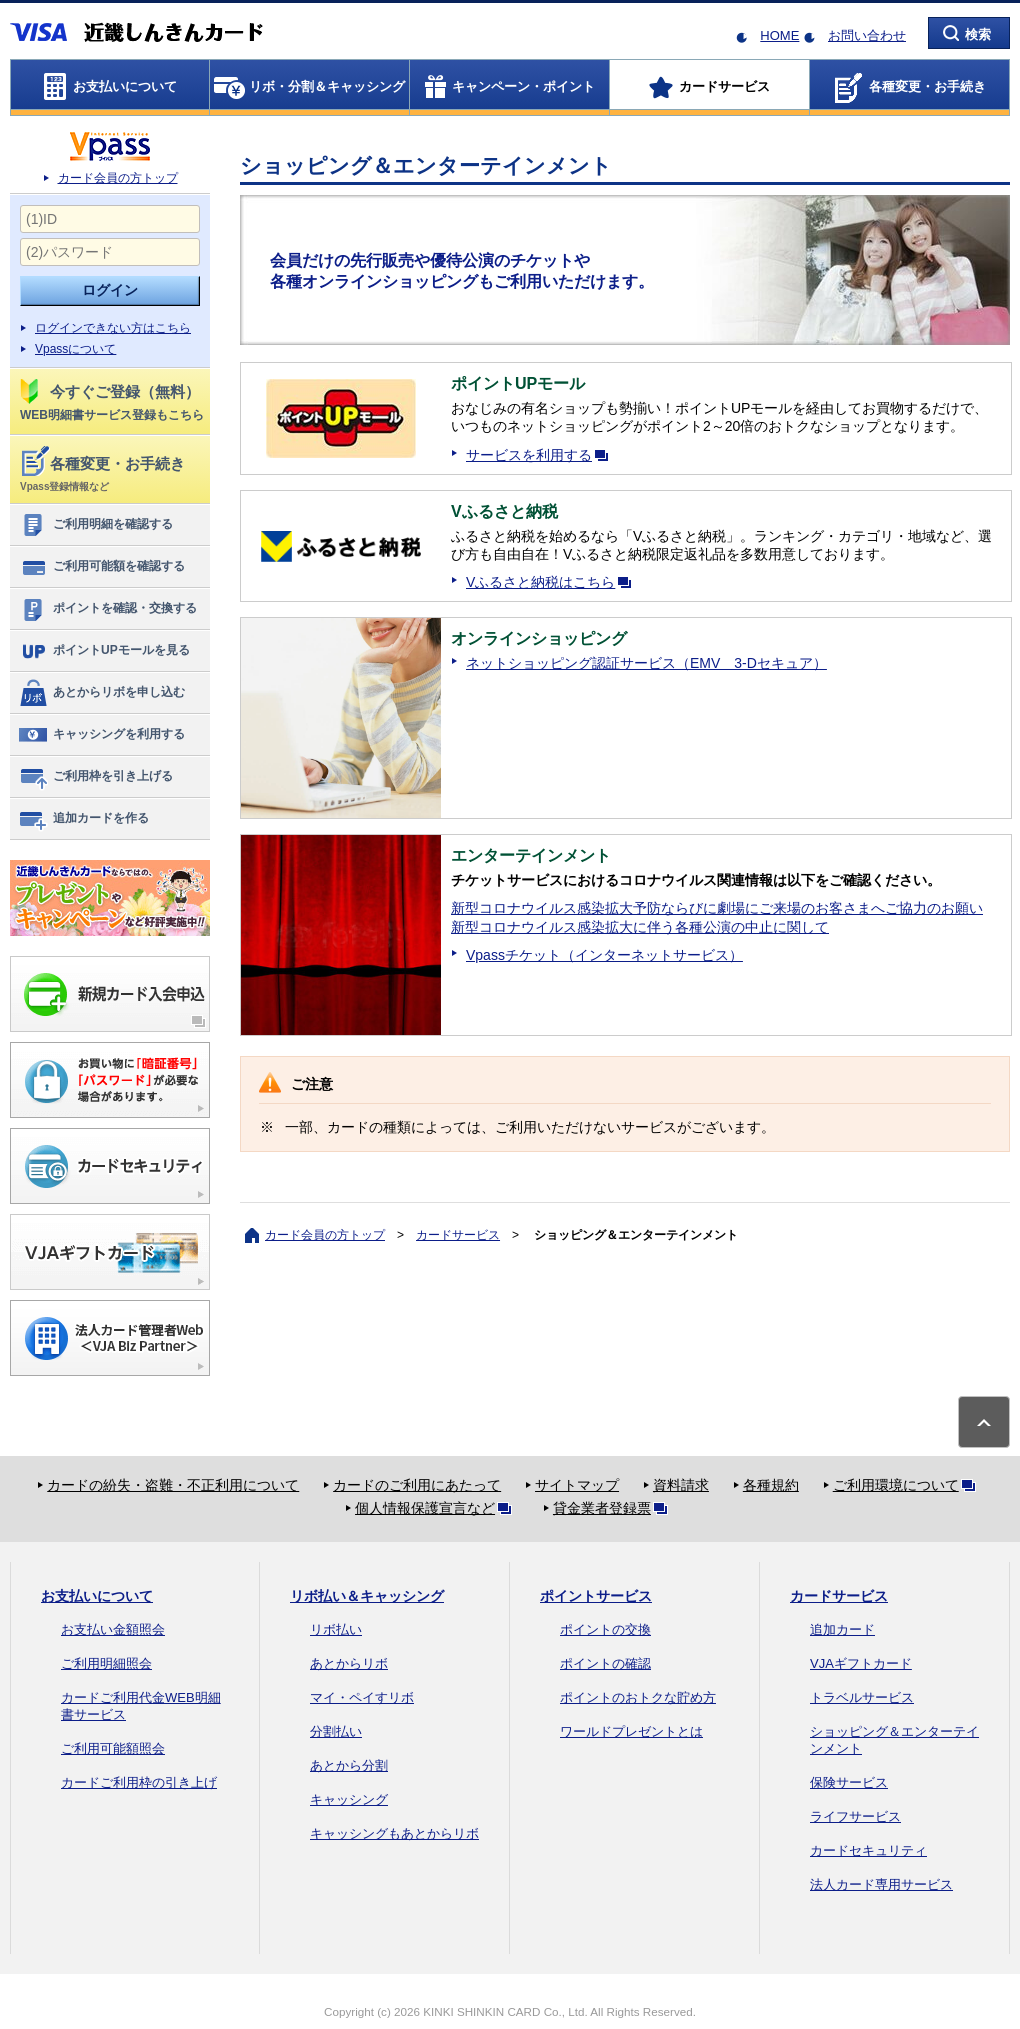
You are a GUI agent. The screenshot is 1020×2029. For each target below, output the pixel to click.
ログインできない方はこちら (113, 328)
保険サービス (849, 1782)
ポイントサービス (596, 1596)
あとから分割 (349, 1765)
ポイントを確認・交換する (107, 609)
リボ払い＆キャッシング (367, 1596)
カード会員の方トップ (118, 178)
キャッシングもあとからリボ (394, 1833)
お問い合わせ (867, 35)
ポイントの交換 (605, 1629)
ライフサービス (855, 1816)
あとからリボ (349, 1663)
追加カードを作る (83, 819)
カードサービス (458, 1235)
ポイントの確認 (605, 1663)
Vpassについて (75, 349)
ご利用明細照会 (106, 1663)
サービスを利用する (541, 455)
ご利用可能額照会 (113, 1748)
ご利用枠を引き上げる (95, 777)
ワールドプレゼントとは (631, 1731)
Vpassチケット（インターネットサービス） (604, 955)
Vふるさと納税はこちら (552, 582)
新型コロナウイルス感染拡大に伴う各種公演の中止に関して (640, 927)
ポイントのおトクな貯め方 (638, 1697)
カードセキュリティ (868, 1850)
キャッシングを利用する (101, 735)
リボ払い (336, 1629)
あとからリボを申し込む (101, 693)
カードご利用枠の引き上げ (139, 1782)
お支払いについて (97, 1596)
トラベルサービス (862, 1697)
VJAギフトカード (861, 1663)
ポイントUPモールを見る (104, 651)
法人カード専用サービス (881, 1884)
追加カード (842, 1629)
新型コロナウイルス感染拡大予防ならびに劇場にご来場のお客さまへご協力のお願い (717, 908)
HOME (779, 35)
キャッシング (349, 1799)
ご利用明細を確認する (95, 525)
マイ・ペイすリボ (362, 1697)
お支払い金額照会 (113, 1629)
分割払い (336, 1731)
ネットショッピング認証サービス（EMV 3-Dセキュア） (646, 663)
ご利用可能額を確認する (101, 567)
